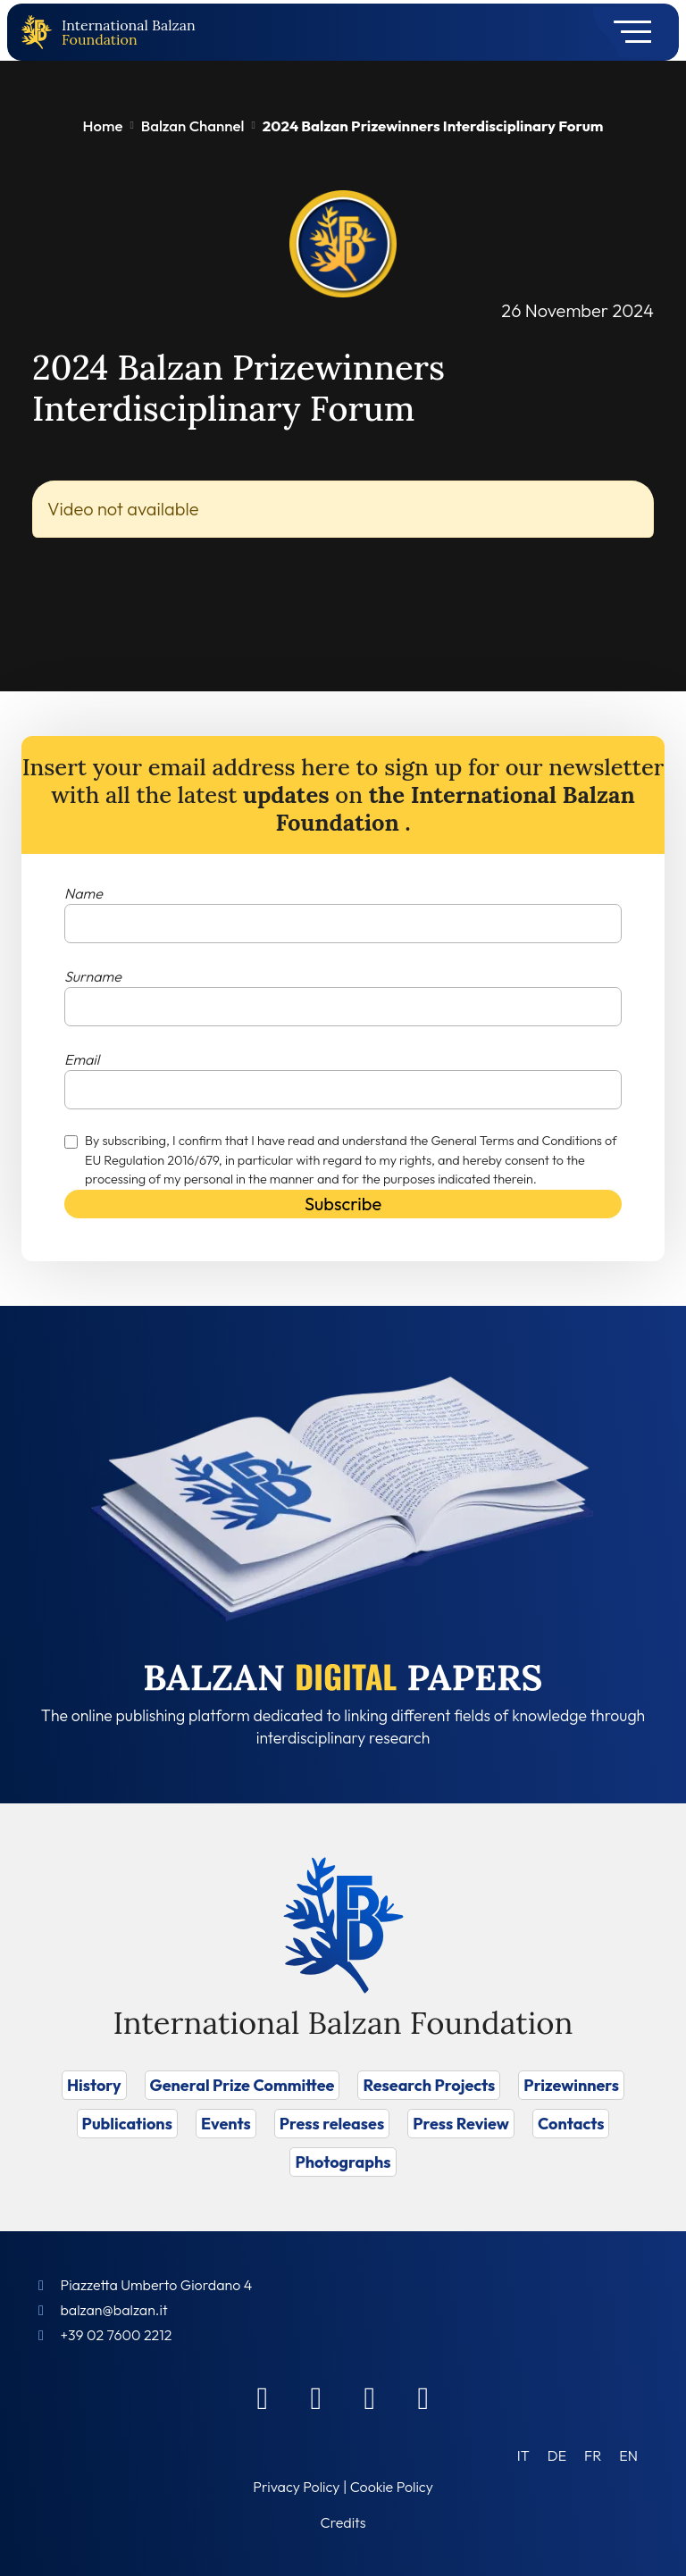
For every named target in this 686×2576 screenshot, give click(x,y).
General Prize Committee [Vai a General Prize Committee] (242, 2085)
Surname (92, 976)
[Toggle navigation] (626, 32)
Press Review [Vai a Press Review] (461, 2123)
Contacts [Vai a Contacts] (571, 2123)
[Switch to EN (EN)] (628, 2455)
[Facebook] (262, 2397)
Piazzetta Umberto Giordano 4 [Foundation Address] (156, 2285)
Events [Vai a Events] (226, 2123)
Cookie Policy (391, 2487)
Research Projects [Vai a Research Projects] (429, 2085)
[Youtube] (423, 2397)
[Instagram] (369, 2397)
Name (83, 893)
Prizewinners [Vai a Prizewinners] (571, 2085)
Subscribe (343, 1203)
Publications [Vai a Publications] (127, 2123)
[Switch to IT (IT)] (523, 2455)
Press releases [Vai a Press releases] (332, 2123)
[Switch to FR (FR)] (592, 2455)
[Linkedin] (316, 2397)
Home (103, 125)
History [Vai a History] (94, 2085)
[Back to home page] (40, 32)
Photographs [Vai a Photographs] (342, 2162)
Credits (343, 2522)
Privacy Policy (296, 2487)
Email (81, 1059)
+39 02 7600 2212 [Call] (116, 2335)
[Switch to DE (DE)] (557, 2455)
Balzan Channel (193, 125)
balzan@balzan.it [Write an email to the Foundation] (113, 2310)
